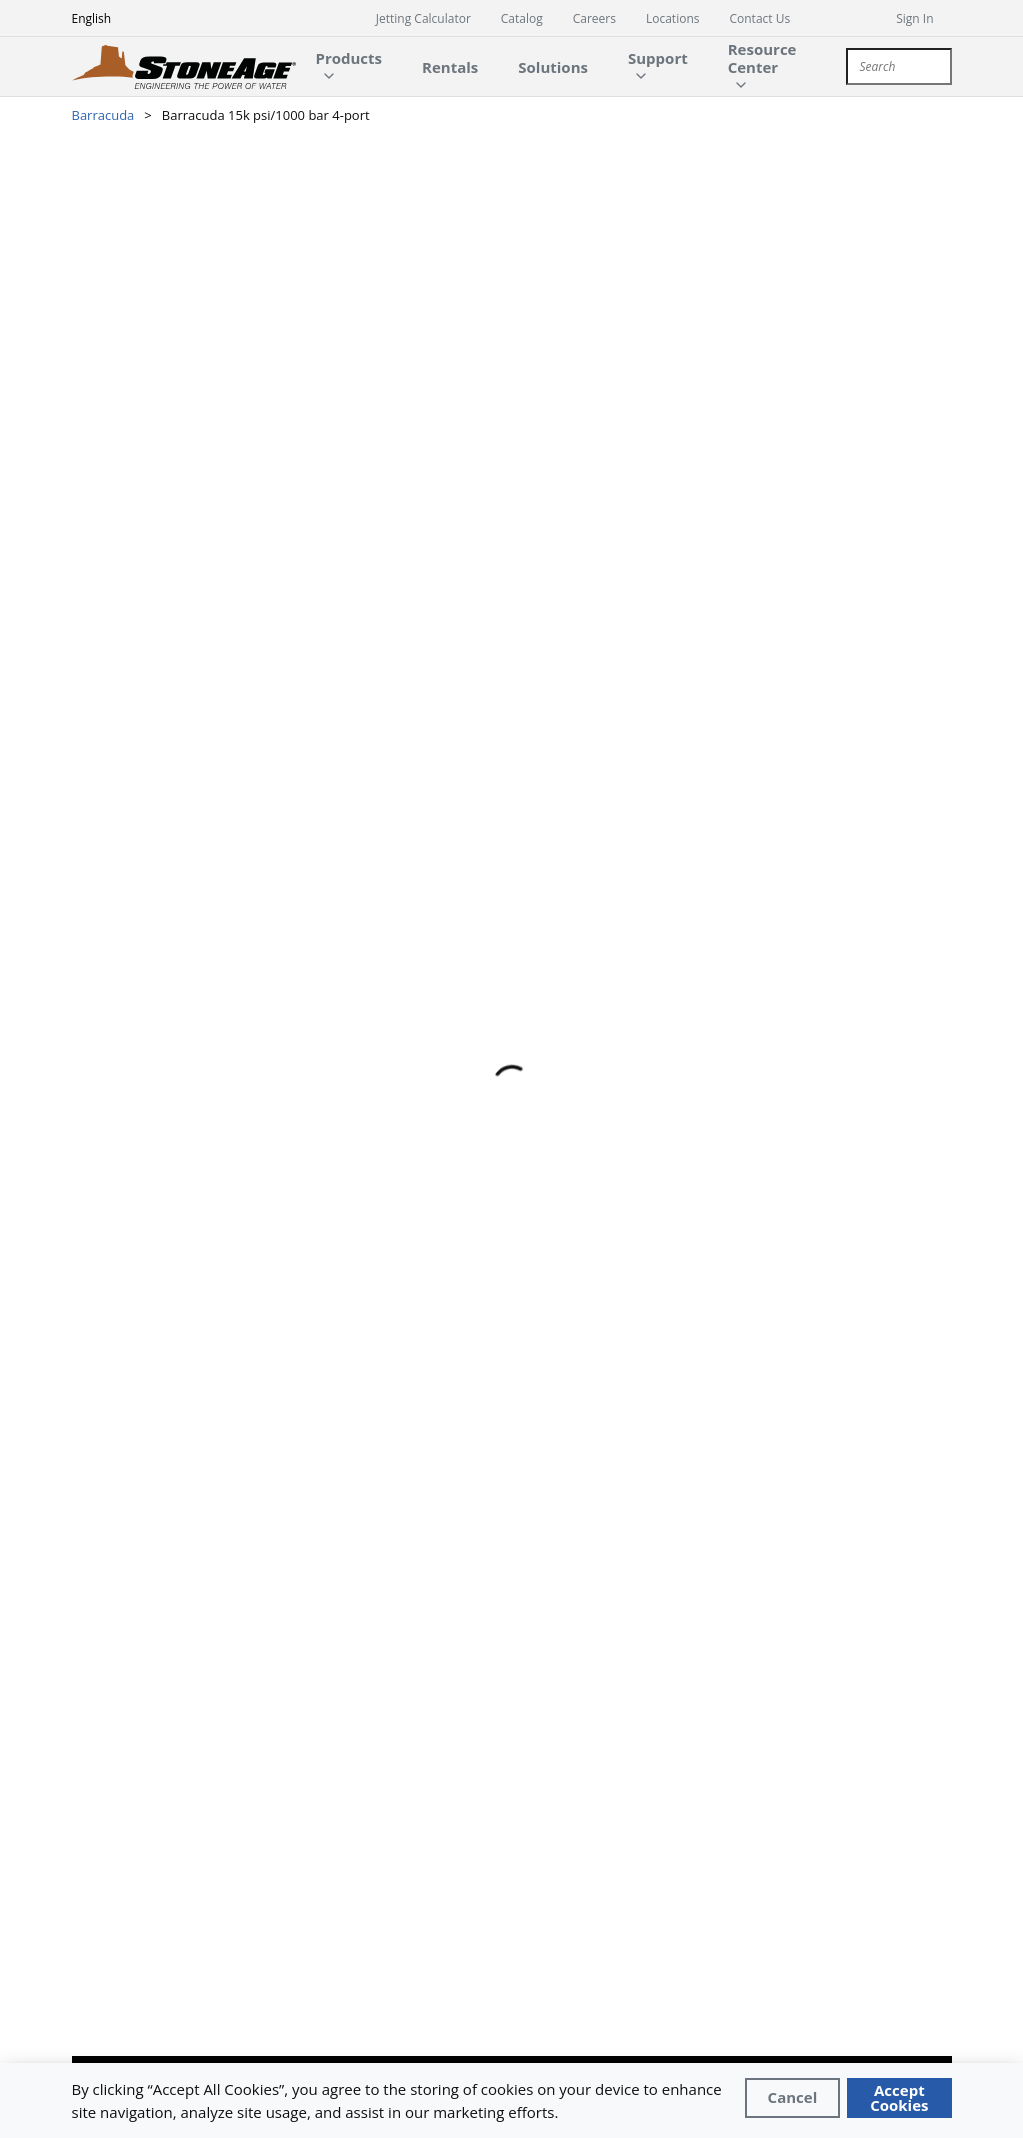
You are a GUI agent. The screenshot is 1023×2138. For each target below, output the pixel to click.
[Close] (793, 2098)
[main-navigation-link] (450, 66)
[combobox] (898, 66)
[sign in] (923, 18)
